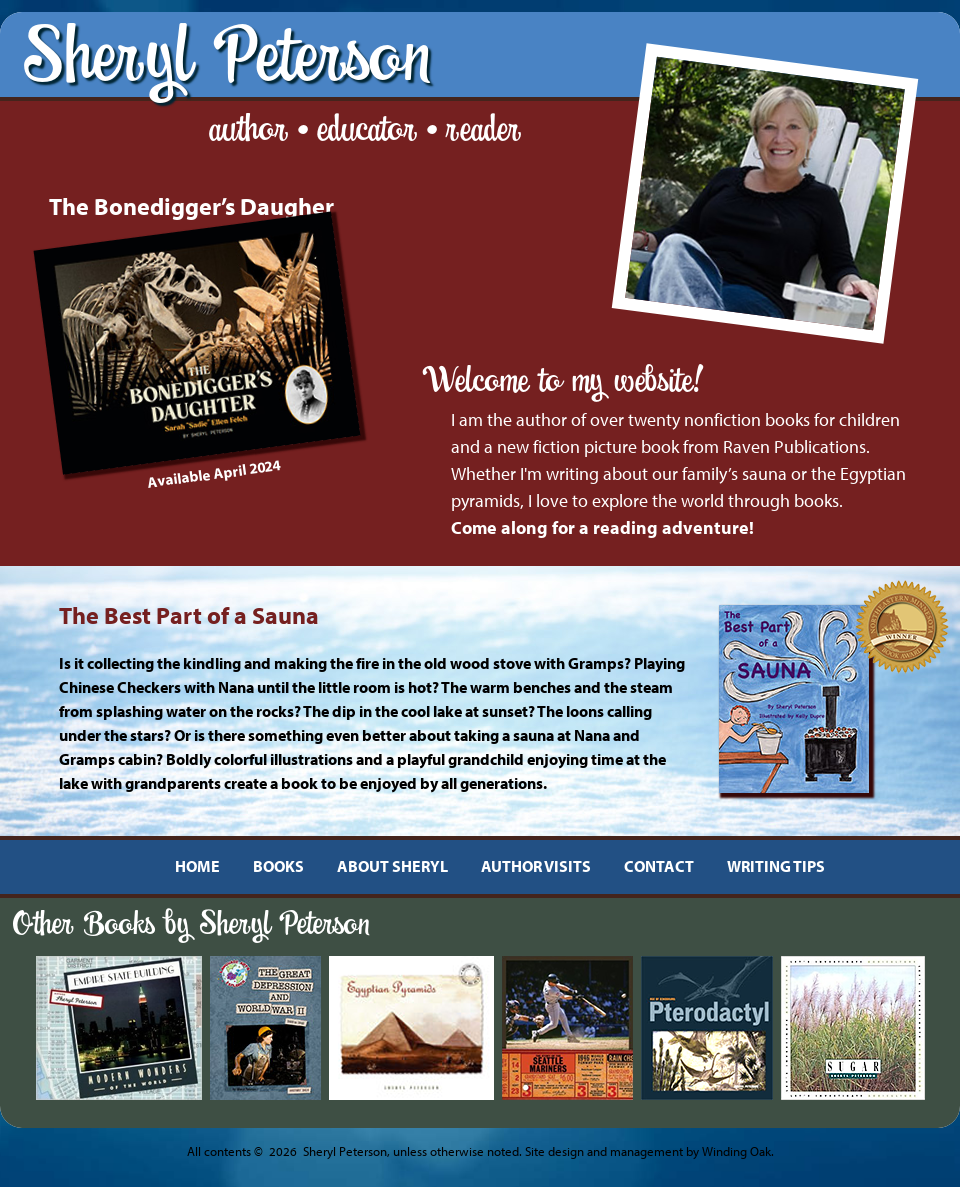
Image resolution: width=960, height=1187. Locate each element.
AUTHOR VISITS (536, 866)
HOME (197, 866)
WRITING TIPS (776, 866)
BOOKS (278, 866)
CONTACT (659, 866)
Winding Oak (736, 1151)
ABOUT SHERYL (392, 866)
